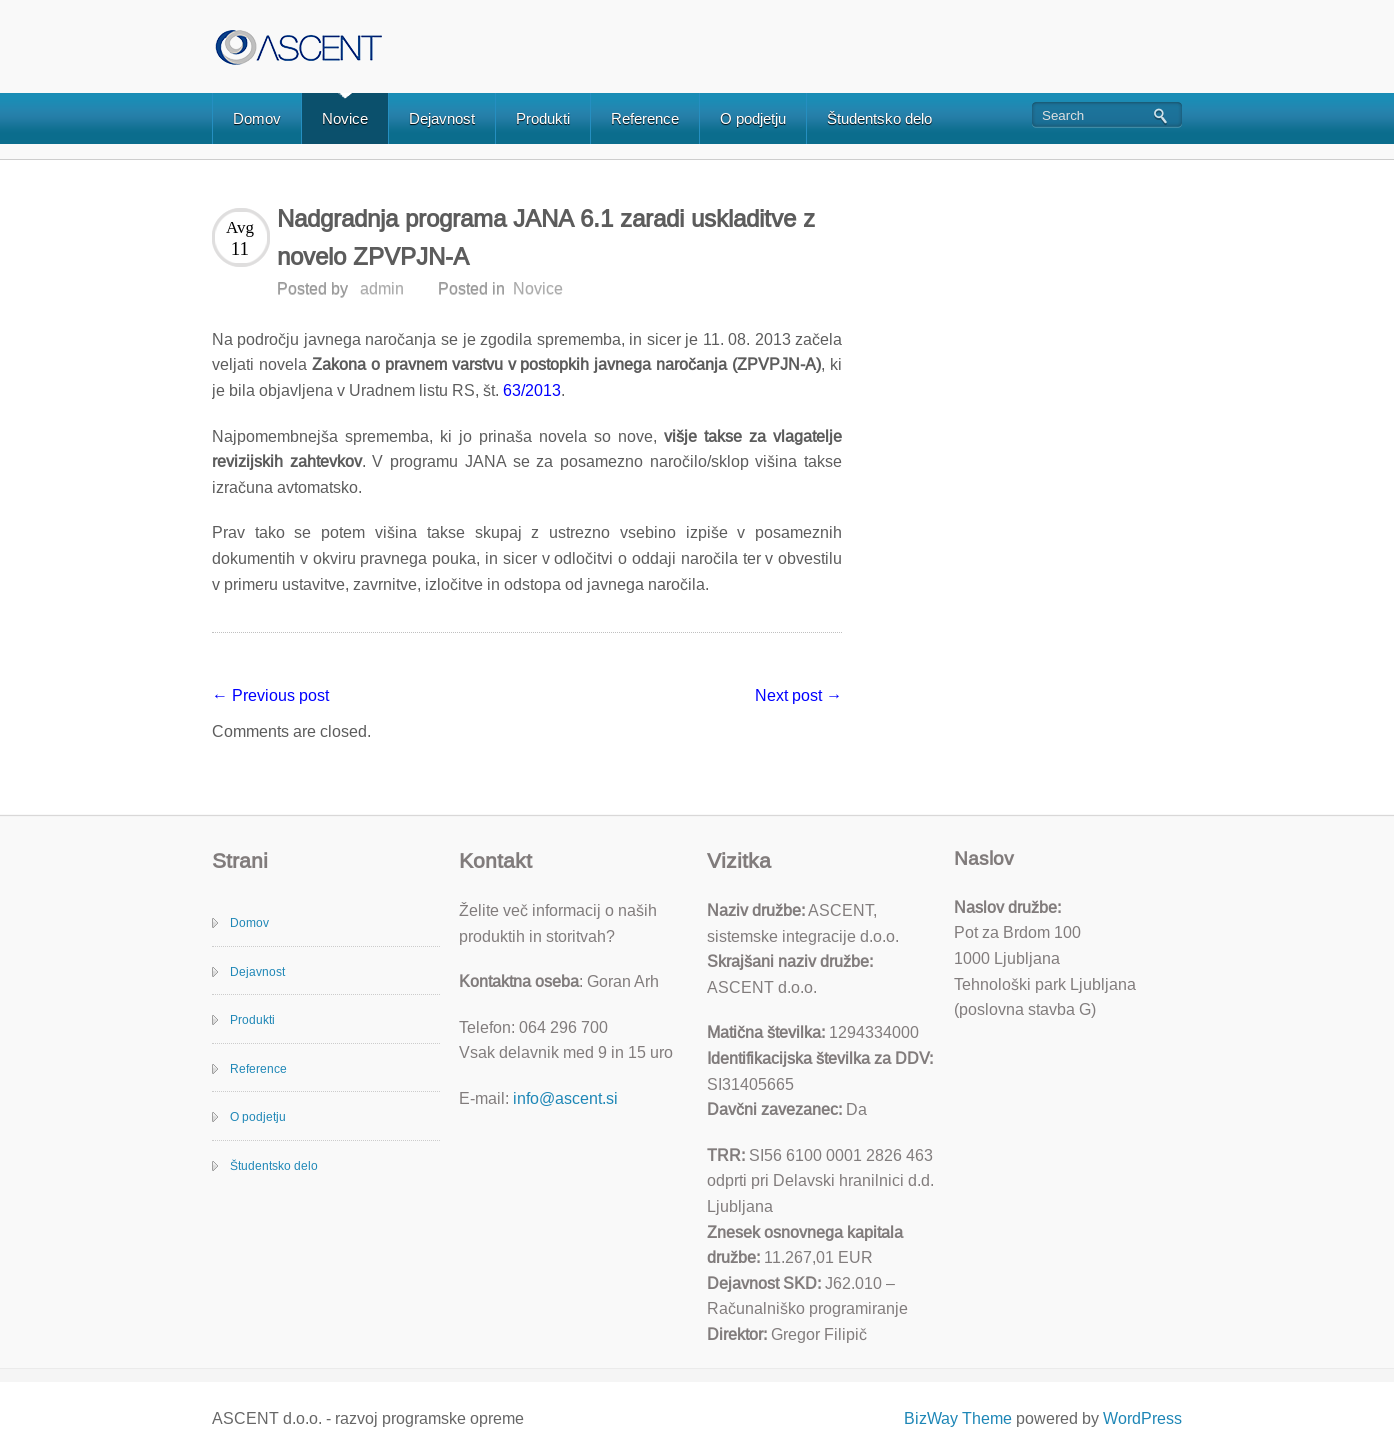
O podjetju (753, 118)
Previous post (270, 695)
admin (382, 288)
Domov (257, 118)
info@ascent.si (565, 1098)
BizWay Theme (958, 1418)
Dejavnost (442, 118)
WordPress (1142, 1418)
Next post (798, 695)
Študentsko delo (879, 118)
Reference (645, 118)
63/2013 (530, 390)
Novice (345, 118)
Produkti (543, 118)
